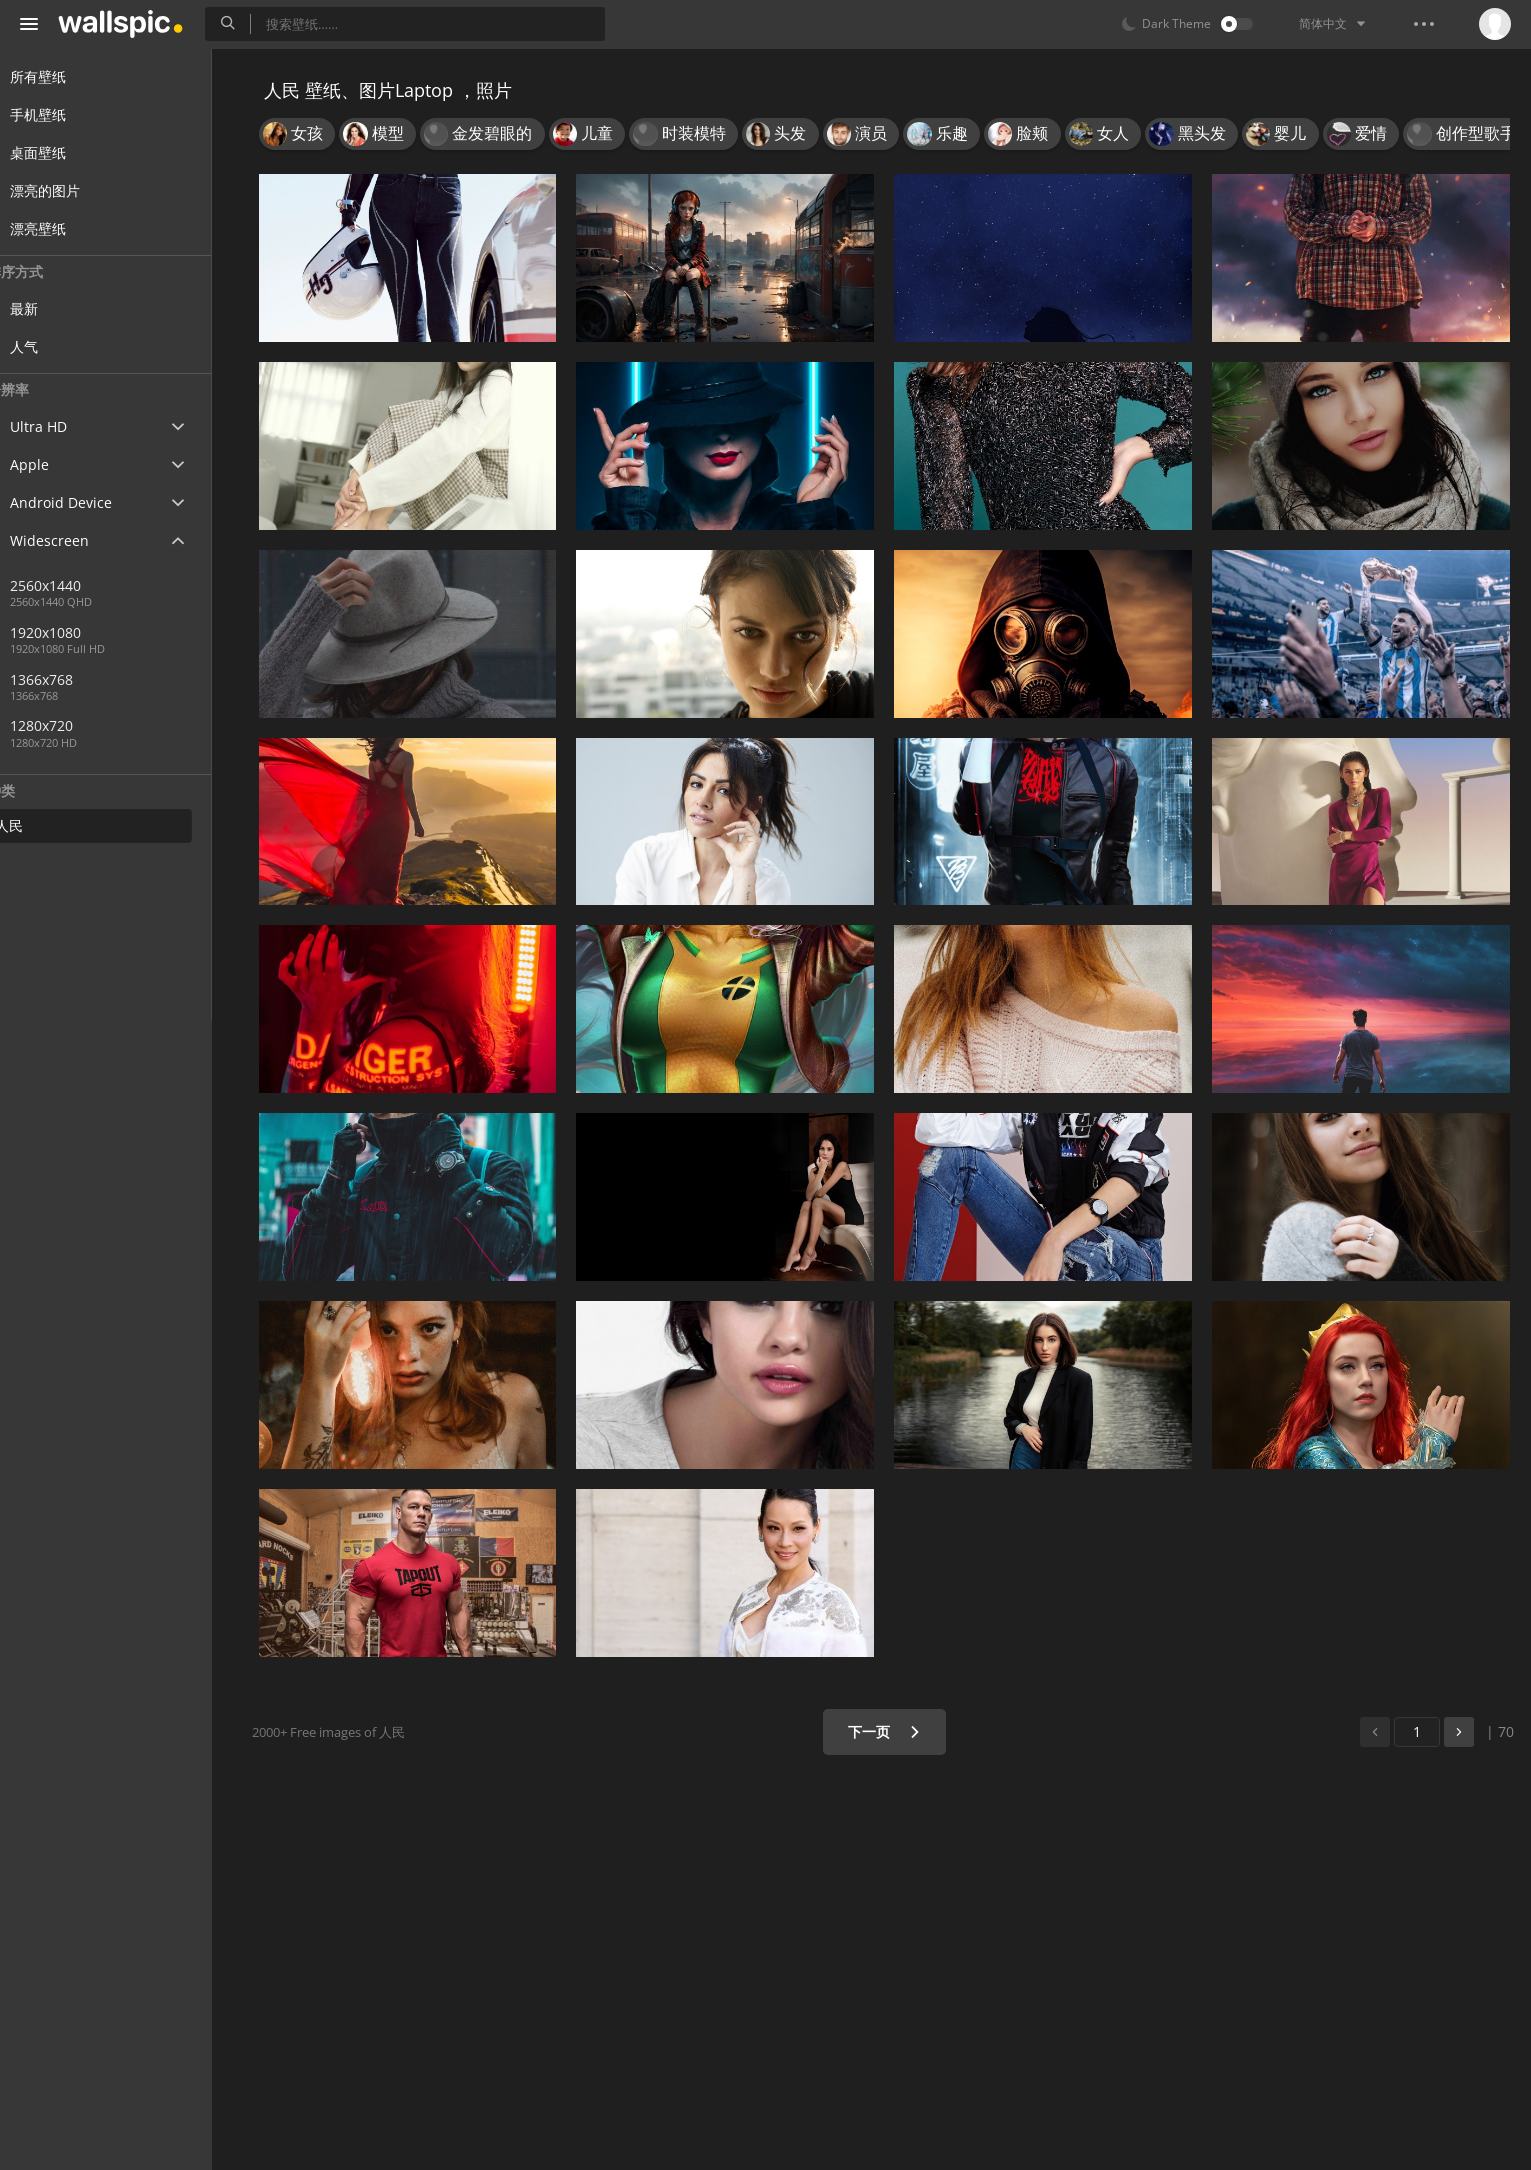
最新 (62, 308)
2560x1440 (83, 585)
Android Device (85, 503)
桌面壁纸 (62, 152)
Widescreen (73, 540)
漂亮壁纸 (62, 228)
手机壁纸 (62, 114)
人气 (62, 346)
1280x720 (79, 725)
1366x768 (149, 679)
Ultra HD (62, 426)
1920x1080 (83, 632)
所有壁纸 (62, 76)
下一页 (890, 1731)
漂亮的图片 (69, 190)
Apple (53, 464)
